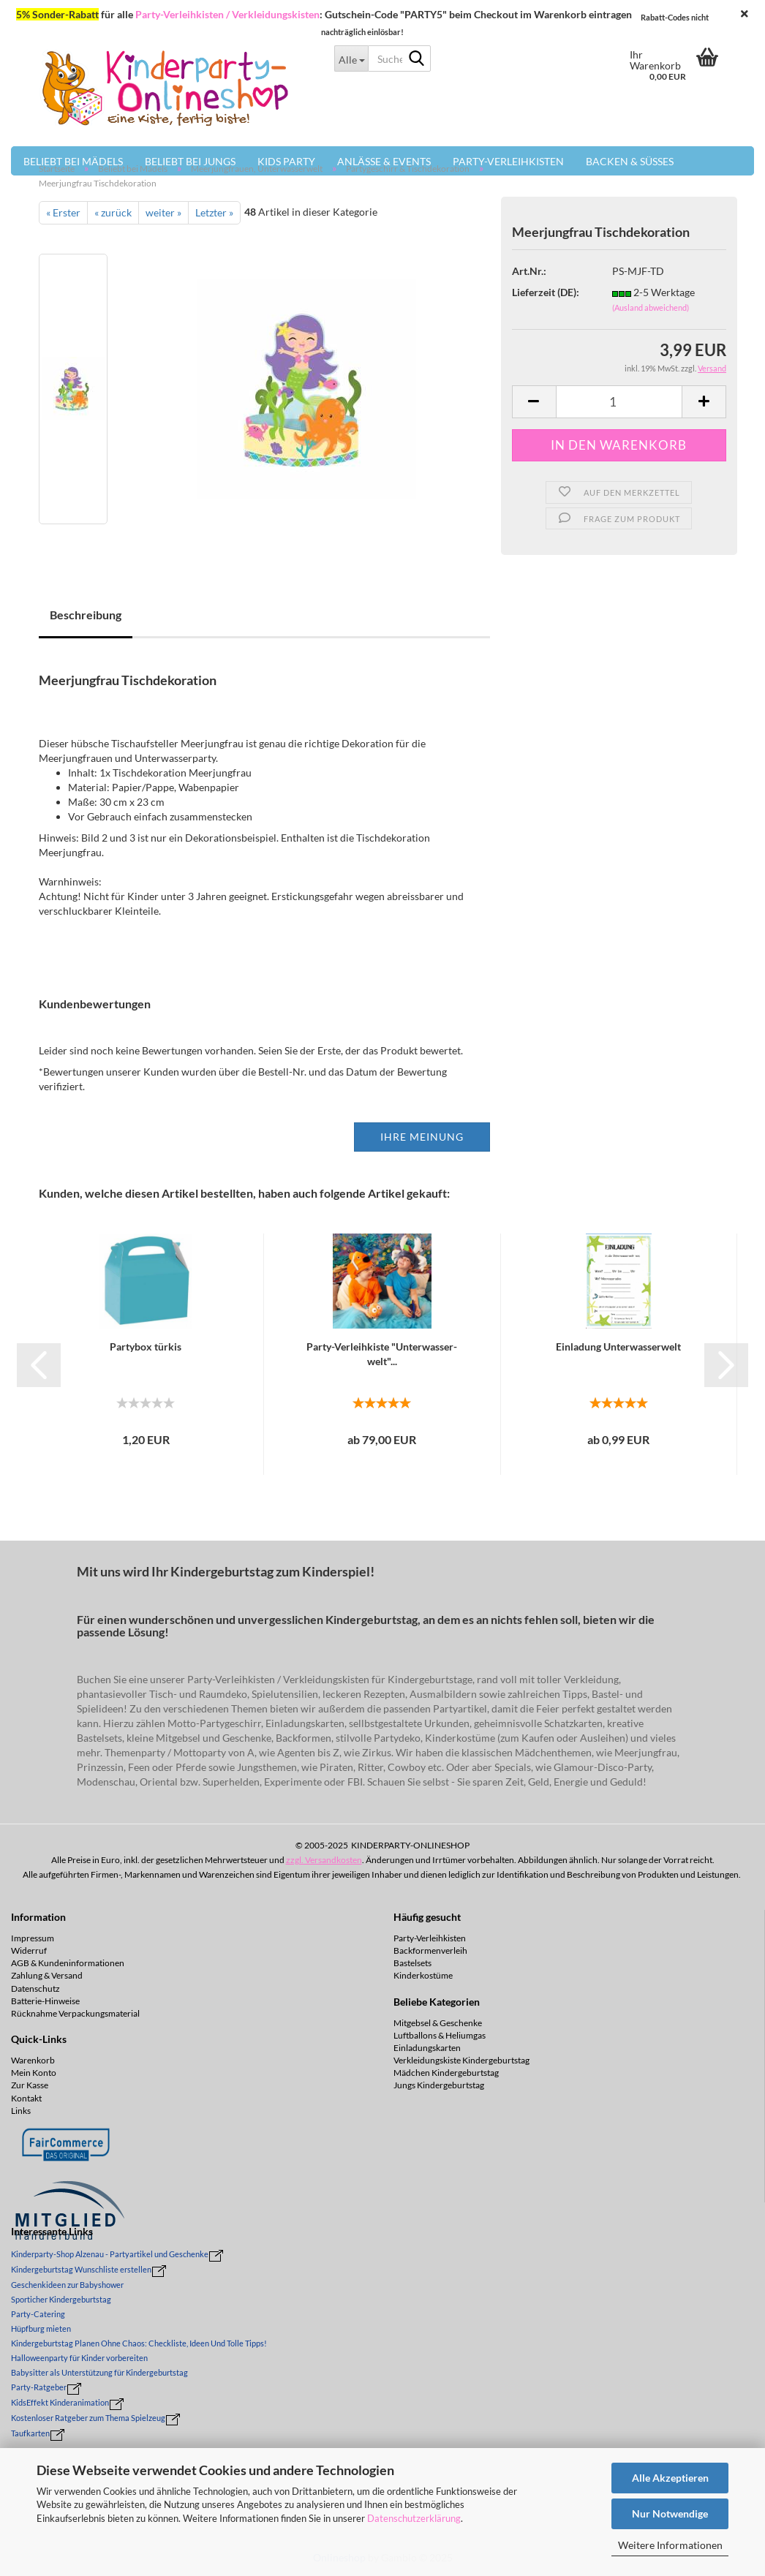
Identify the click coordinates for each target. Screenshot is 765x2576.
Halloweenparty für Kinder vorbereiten (79, 2357)
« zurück (113, 212)
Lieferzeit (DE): (545, 292)
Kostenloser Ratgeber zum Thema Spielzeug (88, 2417)
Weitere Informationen (670, 2545)
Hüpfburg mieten (41, 2328)
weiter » (163, 212)
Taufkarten (30, 2433)
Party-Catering (38, 2314)
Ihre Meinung (422, 1136)
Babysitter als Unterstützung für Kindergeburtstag (99, 2372)
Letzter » (214, 212)
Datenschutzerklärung (414, 2518)
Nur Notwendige (670, 2513)
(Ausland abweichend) (650, 307)
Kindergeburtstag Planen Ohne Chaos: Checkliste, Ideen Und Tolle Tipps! (139, 2343)
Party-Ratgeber (39, 2387)
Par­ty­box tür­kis (145, 1346)
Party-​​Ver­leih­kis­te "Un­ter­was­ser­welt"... (381, 1353)
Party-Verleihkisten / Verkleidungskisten (227, 14)
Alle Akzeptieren (670, 2477)
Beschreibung (85, 615)
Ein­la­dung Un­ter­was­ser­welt (618, 1346)
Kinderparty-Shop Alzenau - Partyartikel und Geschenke (109, 2254)
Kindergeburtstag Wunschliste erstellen (81, 2269)
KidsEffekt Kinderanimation (60, 2402)
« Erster (63, 212)
